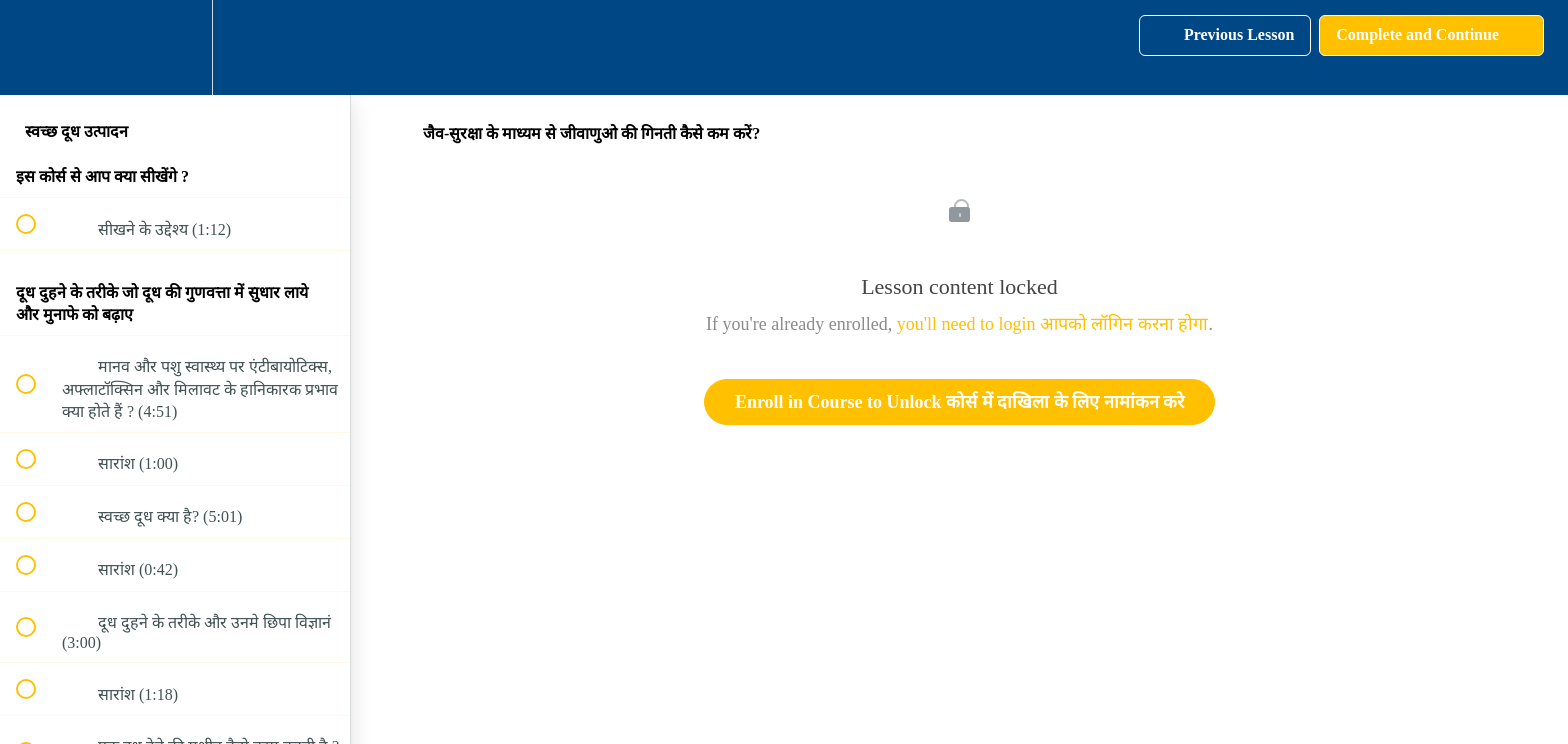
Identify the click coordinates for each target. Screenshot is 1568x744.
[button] (37, 47)
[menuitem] (175, 47)
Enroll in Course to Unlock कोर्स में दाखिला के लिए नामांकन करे (959, 402)
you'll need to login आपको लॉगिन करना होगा (1053, 324)
